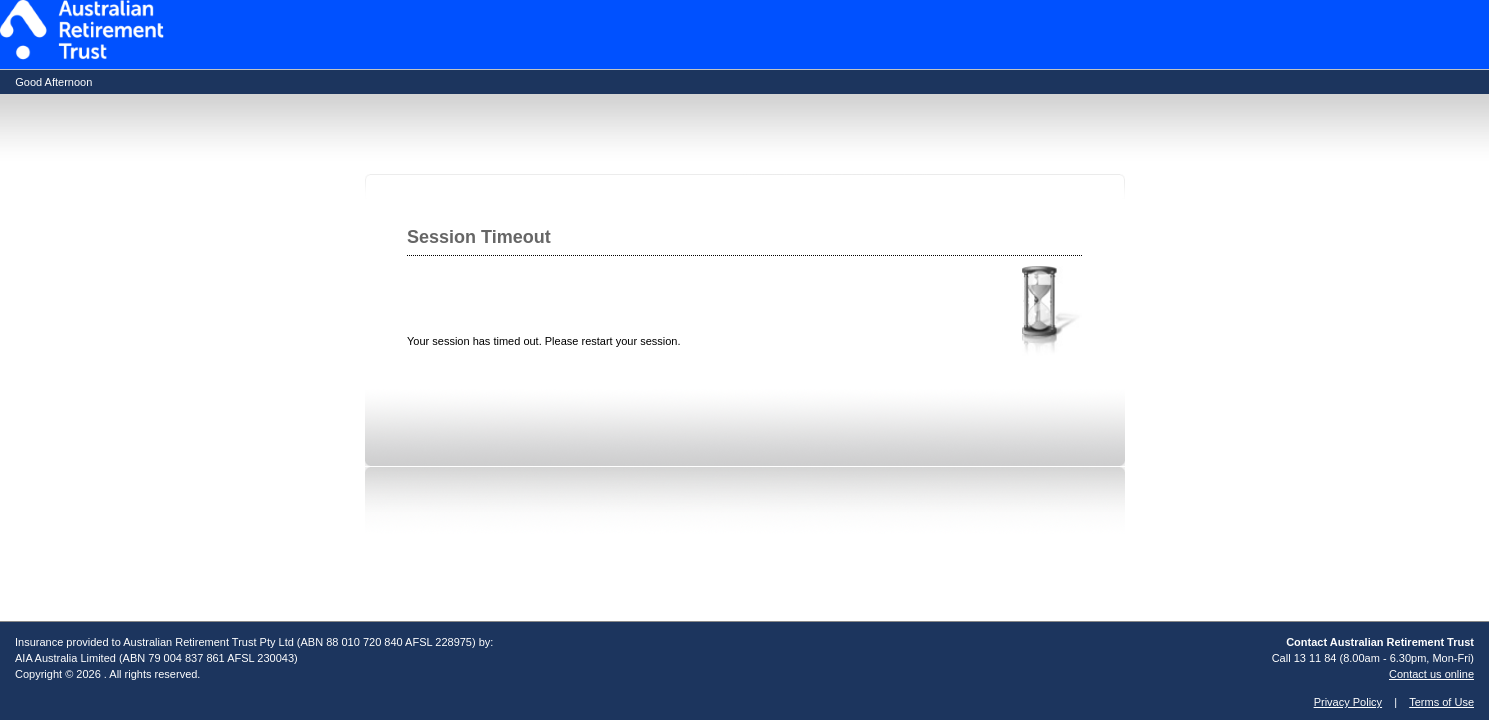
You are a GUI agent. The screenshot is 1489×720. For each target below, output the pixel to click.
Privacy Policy (1348, 702)
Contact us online (1431, 674)
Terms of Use (1441, 702)
